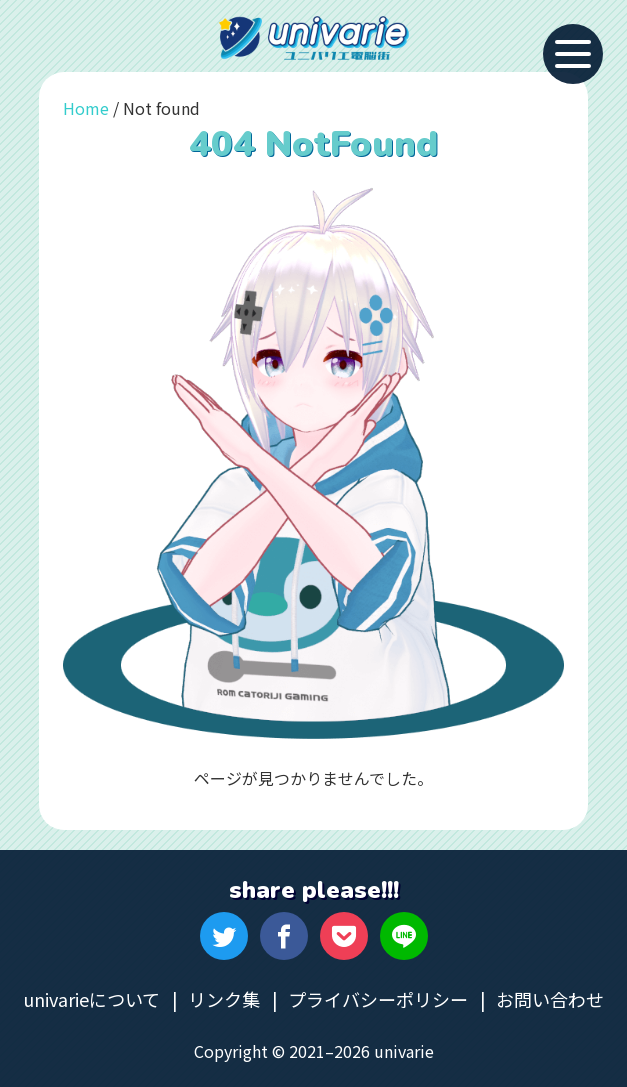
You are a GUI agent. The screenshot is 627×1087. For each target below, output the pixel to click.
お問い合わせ (550, 999)
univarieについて (91, 999)
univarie (314, 38)
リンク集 (224, 999)
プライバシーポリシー (378, 999)
